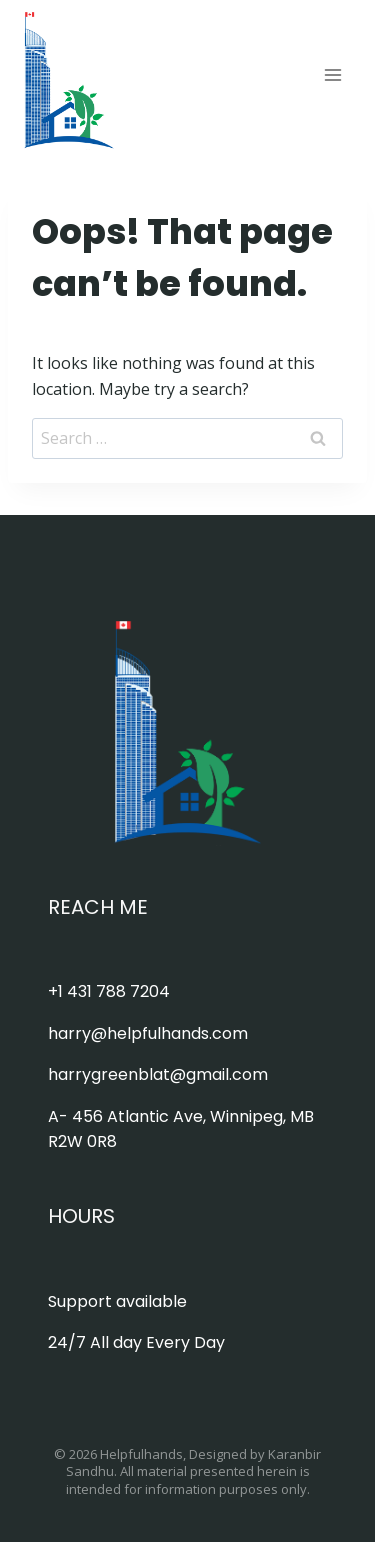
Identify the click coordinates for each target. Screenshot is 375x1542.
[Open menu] (332, 74)
